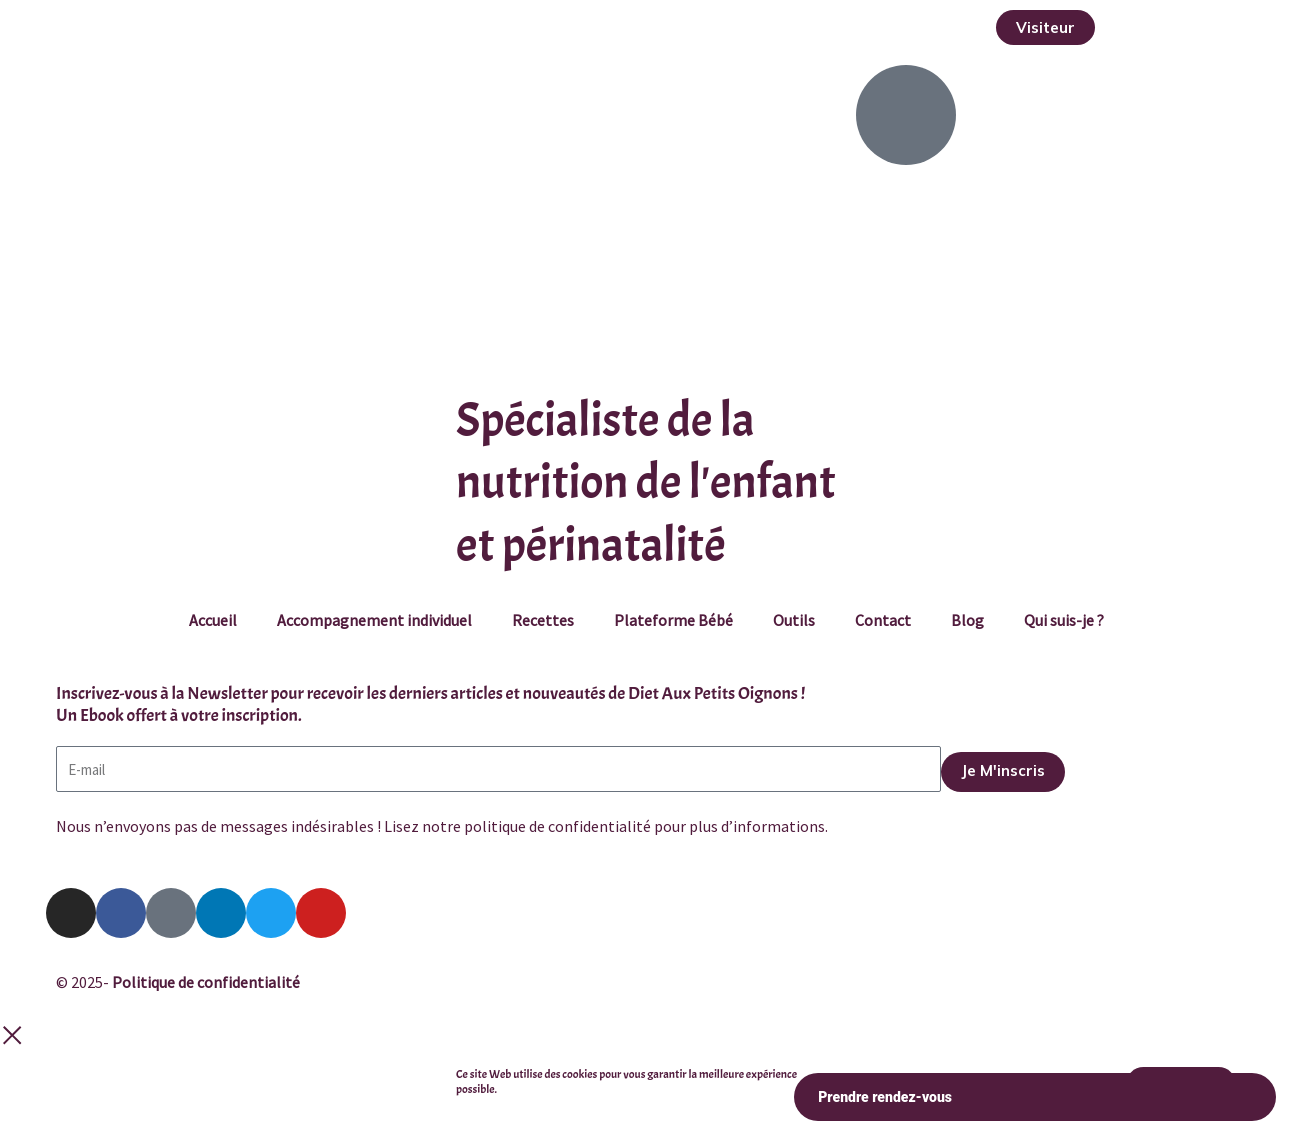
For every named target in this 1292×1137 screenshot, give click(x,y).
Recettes (543, 620)
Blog (967, 620)
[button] (1045, 27)
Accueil (213, 620)
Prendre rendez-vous (1035, 1097)
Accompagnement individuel (374, 620)
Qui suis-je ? (1064, 620)
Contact (883, 620)
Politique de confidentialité (206, 982)
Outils (794, 620)
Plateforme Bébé (673, 620)
